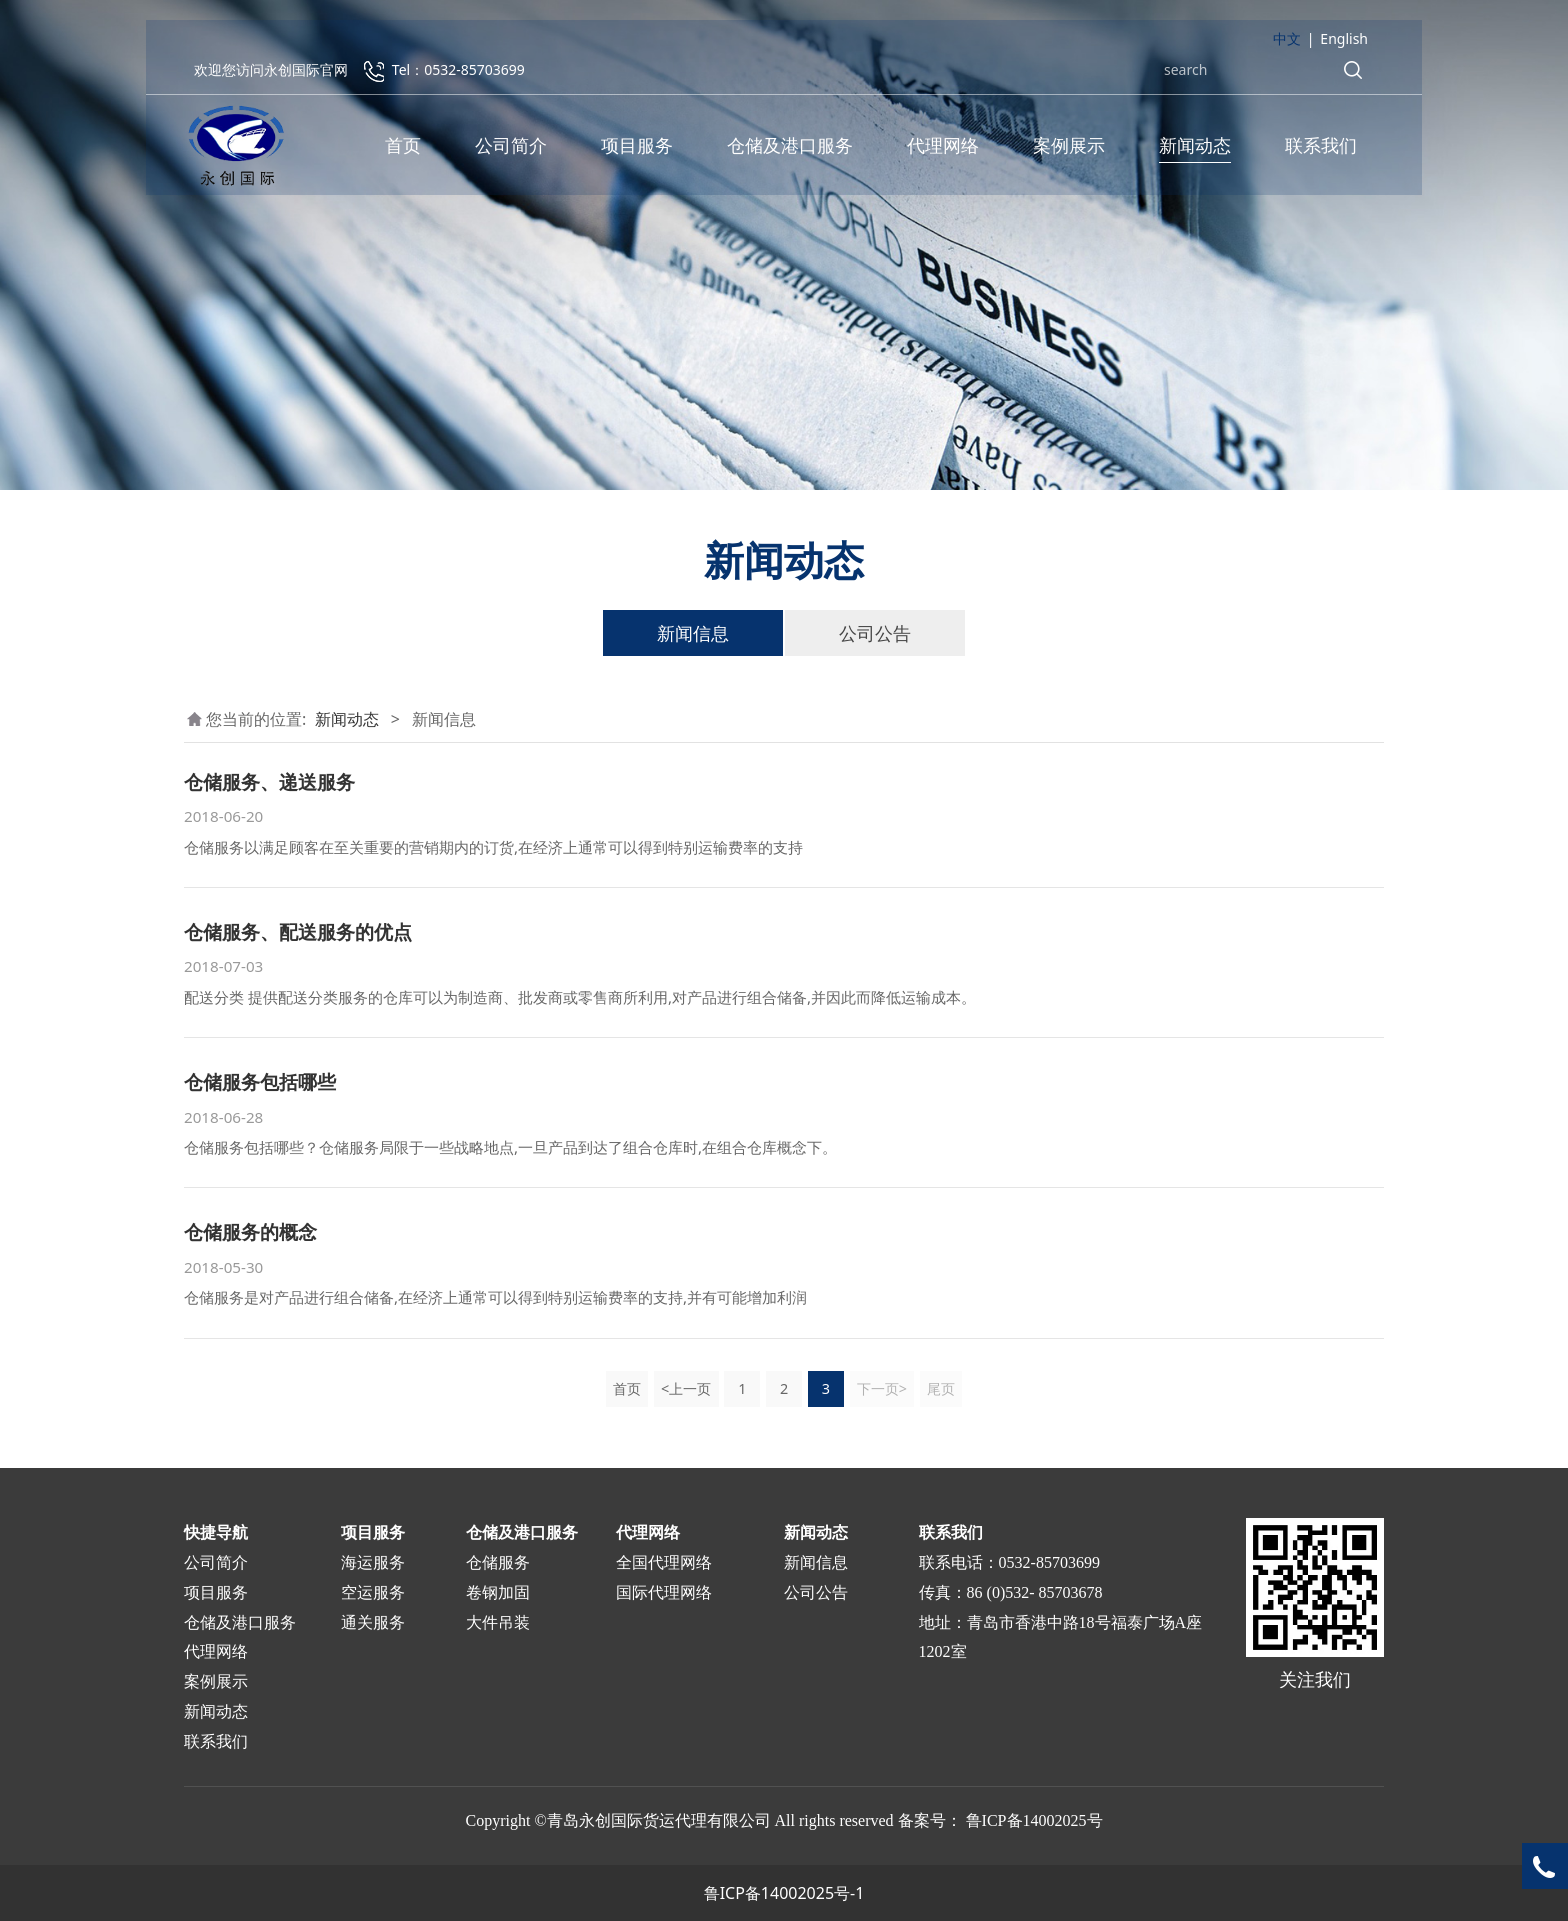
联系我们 (1321, 150)
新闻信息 (693, 633)
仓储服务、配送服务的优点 (298, 931)
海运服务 (373, 1562)
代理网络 (943, 150)
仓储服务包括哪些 (260, 1081)
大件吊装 (498, 1622)
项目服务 (637, 150)
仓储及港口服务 (790, 150)
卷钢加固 (498, 1592)
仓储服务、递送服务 (269, 781)
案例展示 (1069, 150)
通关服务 (373, 1622)
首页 (403, 150)
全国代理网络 (664, 1562)
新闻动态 (1195, 150)
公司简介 (511, 150)
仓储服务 (498, 1562)
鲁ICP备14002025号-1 (784, 1893)
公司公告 (875, 633)
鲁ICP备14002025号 (1034, 1820)
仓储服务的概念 (250, 1231)
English (1344, 43)
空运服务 (373, 1592)
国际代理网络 (664, 1592)
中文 (1287, 43)
